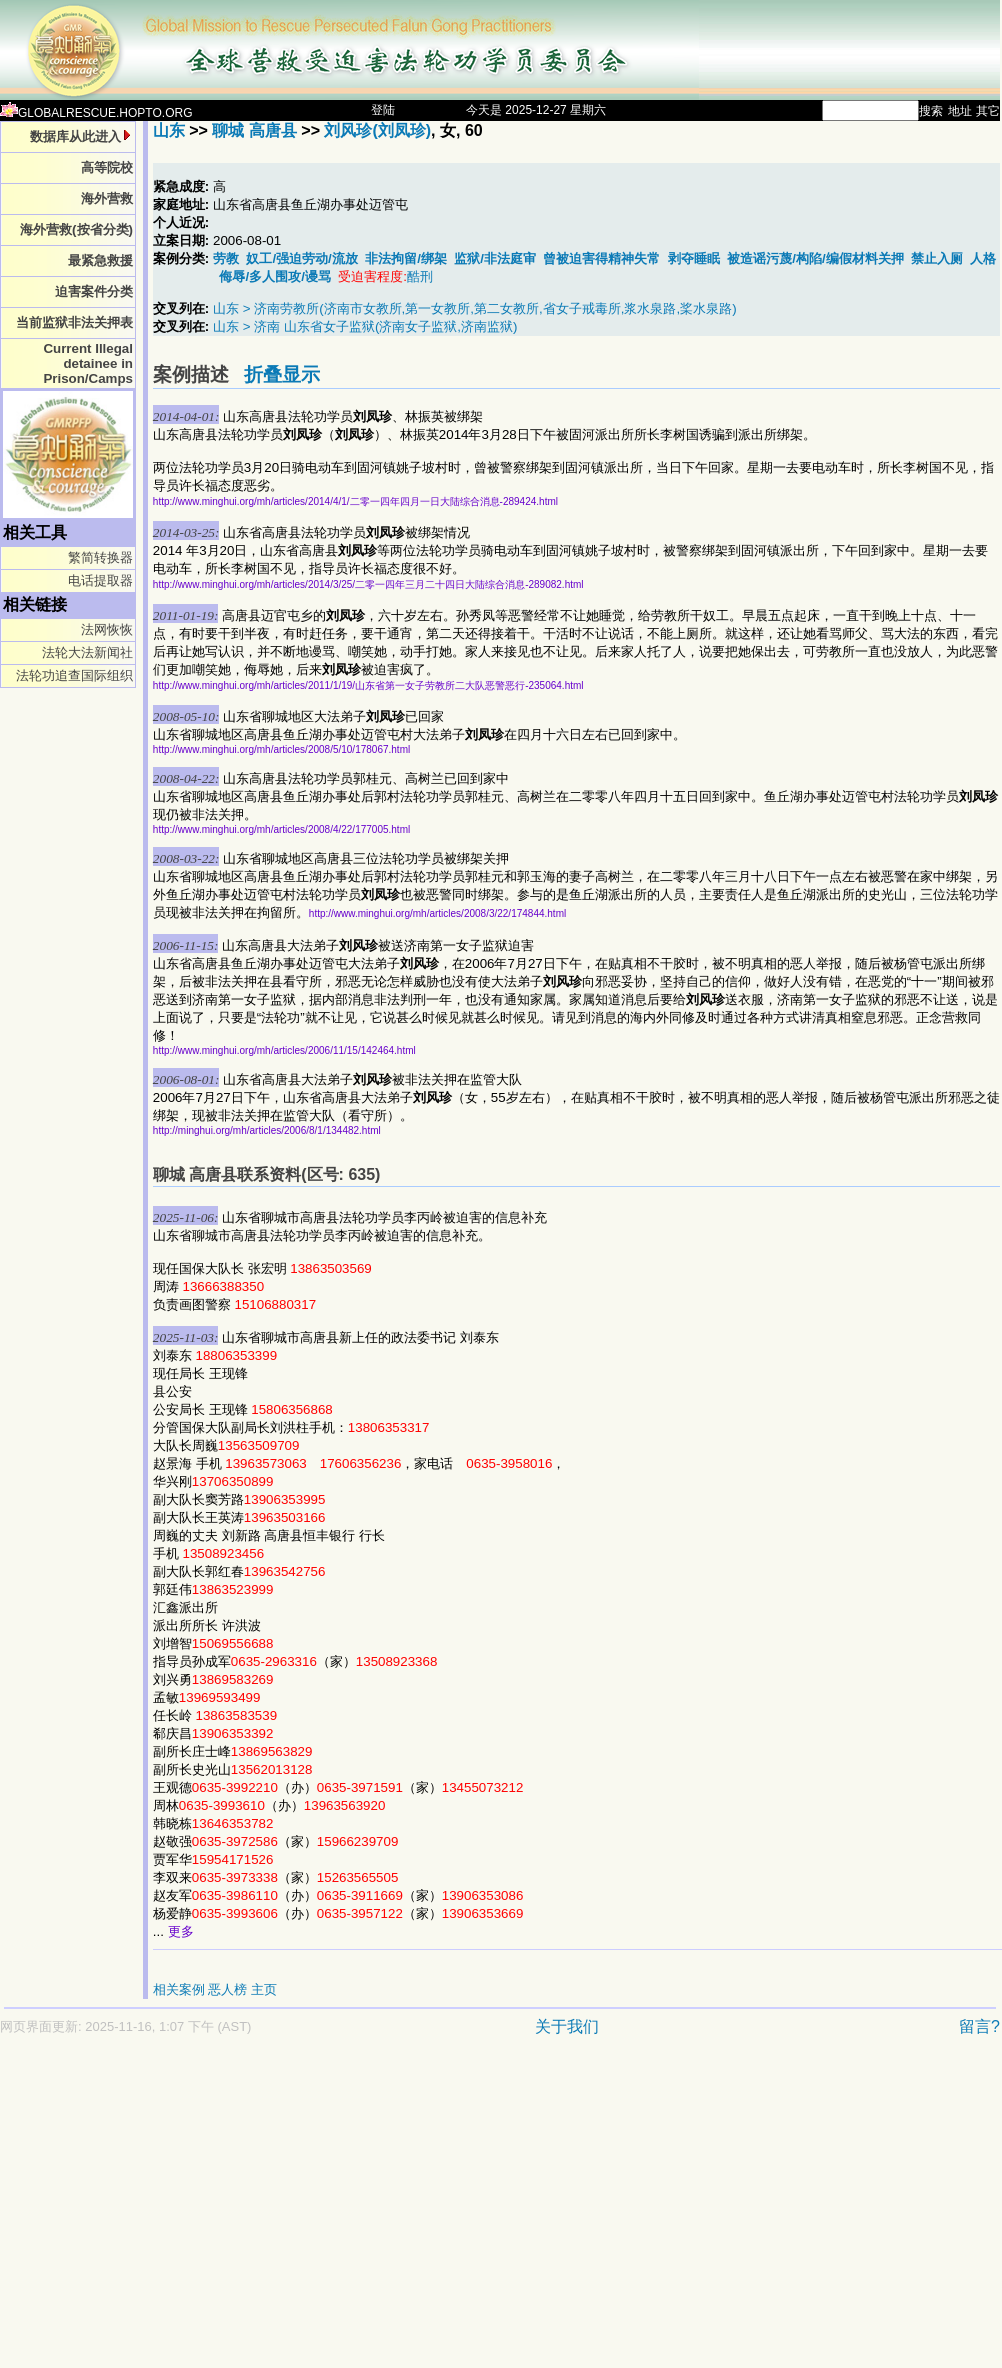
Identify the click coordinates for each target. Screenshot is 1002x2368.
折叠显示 (282, 374)
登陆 (383, 110)
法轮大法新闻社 (87, 652)
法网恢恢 (107, 629)
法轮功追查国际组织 (74, 675)
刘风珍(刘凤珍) (377, 130)
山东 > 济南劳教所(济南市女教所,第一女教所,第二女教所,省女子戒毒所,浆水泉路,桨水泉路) (475, 308)
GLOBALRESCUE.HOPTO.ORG (96, 113)
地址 (960, 111)
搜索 (931, 111)
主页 (264, 1989)
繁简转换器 (100, 557)
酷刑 (420, 276)
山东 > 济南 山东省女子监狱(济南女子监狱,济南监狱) (365, 326)
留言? (979, 2026)
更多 (181, 1931)
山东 (169, 130)
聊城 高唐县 (254, 130)
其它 (988, 111)
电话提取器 (100, 580)
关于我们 (567, 2026)
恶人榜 (227, 1989)
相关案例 (179, 1989)
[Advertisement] (318, 2212)
